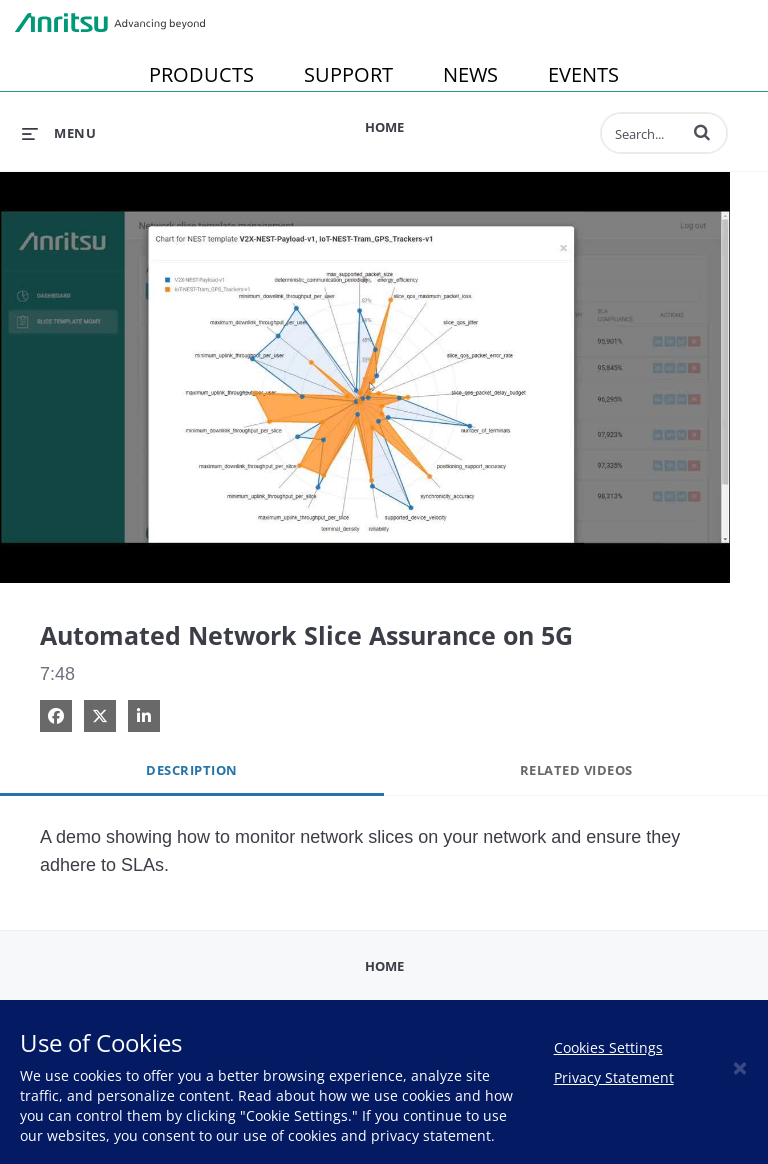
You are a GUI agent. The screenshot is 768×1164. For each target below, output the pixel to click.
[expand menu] (59, 133)
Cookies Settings (608, 1047)
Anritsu (110, 23)
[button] (702, 132)
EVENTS (583, 74)
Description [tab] (192, 770)
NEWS (470, 74)
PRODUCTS (201, 74)
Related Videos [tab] (576, 770)
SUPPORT (348, 74)
